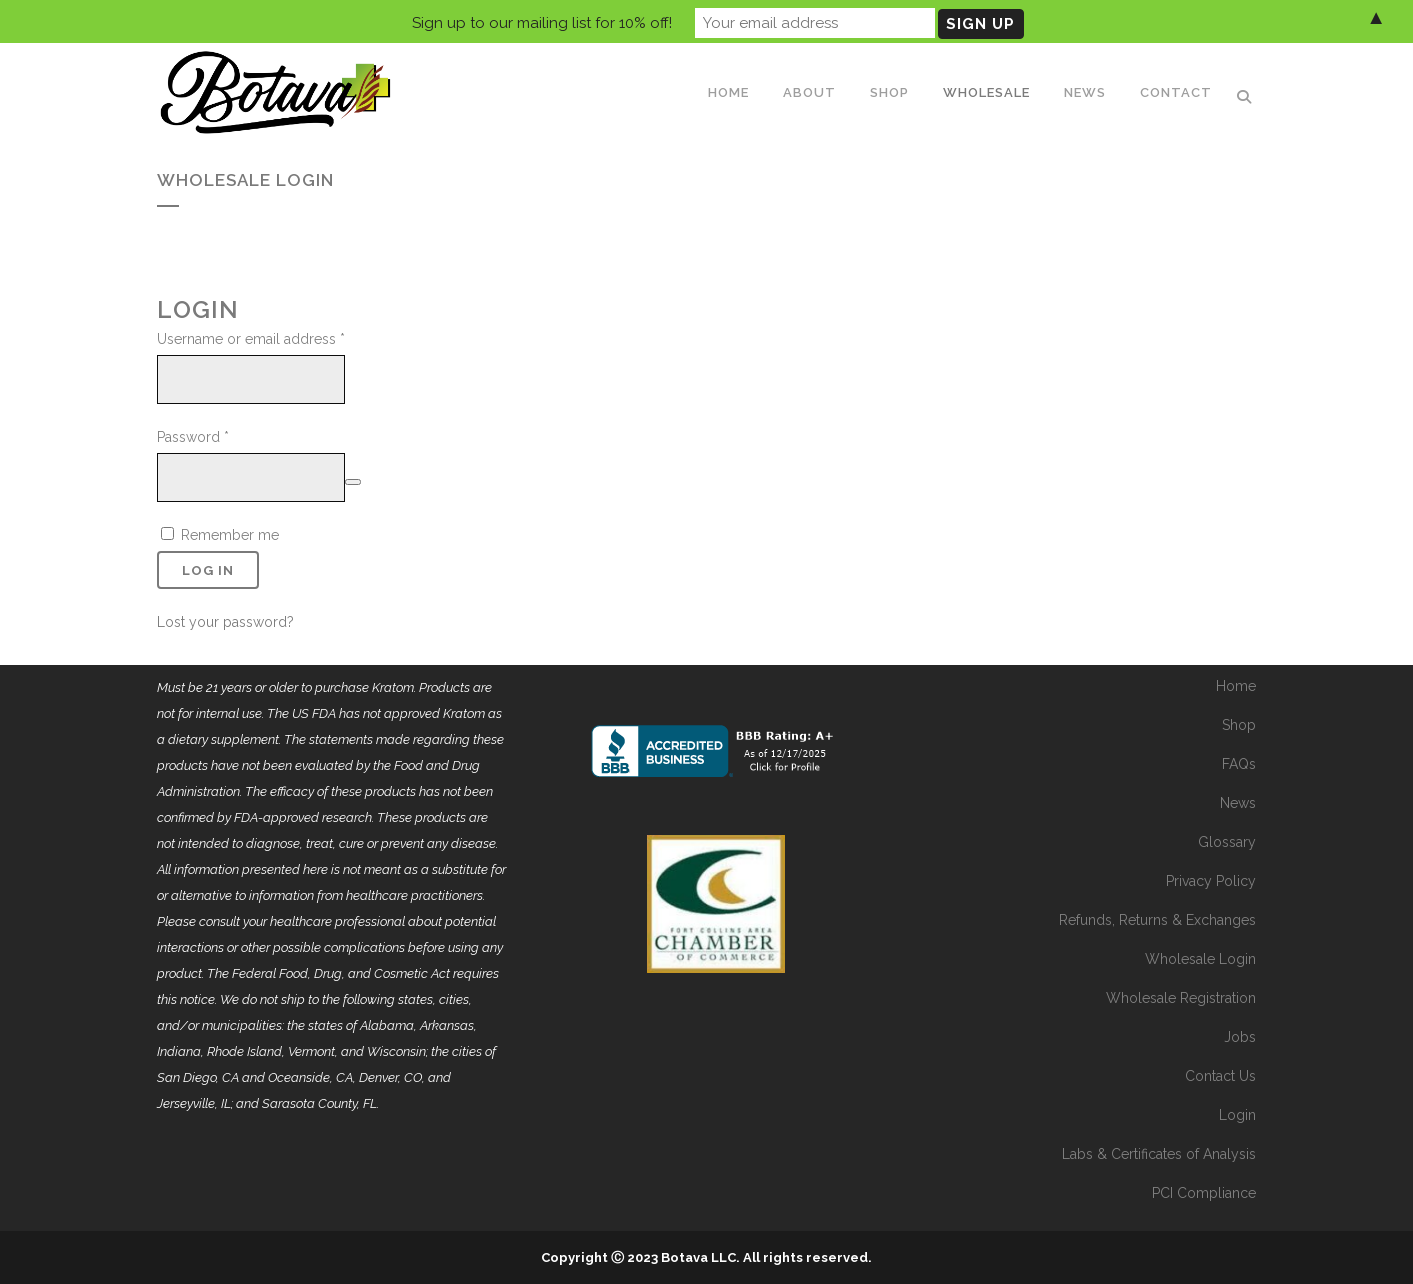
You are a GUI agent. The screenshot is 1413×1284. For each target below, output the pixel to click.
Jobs (1240, 1037)
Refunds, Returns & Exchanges (1157, 920)
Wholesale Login (1200, 959)
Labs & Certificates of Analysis (1159, 1154)
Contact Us (1220, 1076)
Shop (1239, 725)
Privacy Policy (1211, 881)
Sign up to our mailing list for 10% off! (542, 21)
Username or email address (251, 339)
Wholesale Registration (1181, 998)
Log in (208, 570)
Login (1237, 1115)
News (1238, 803)
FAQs (1239, 764)
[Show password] (353, 482)
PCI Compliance (1204, 1193)
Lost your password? (225, 622)
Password (193, 437)
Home (1236, 686)
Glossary (1227, 842)
